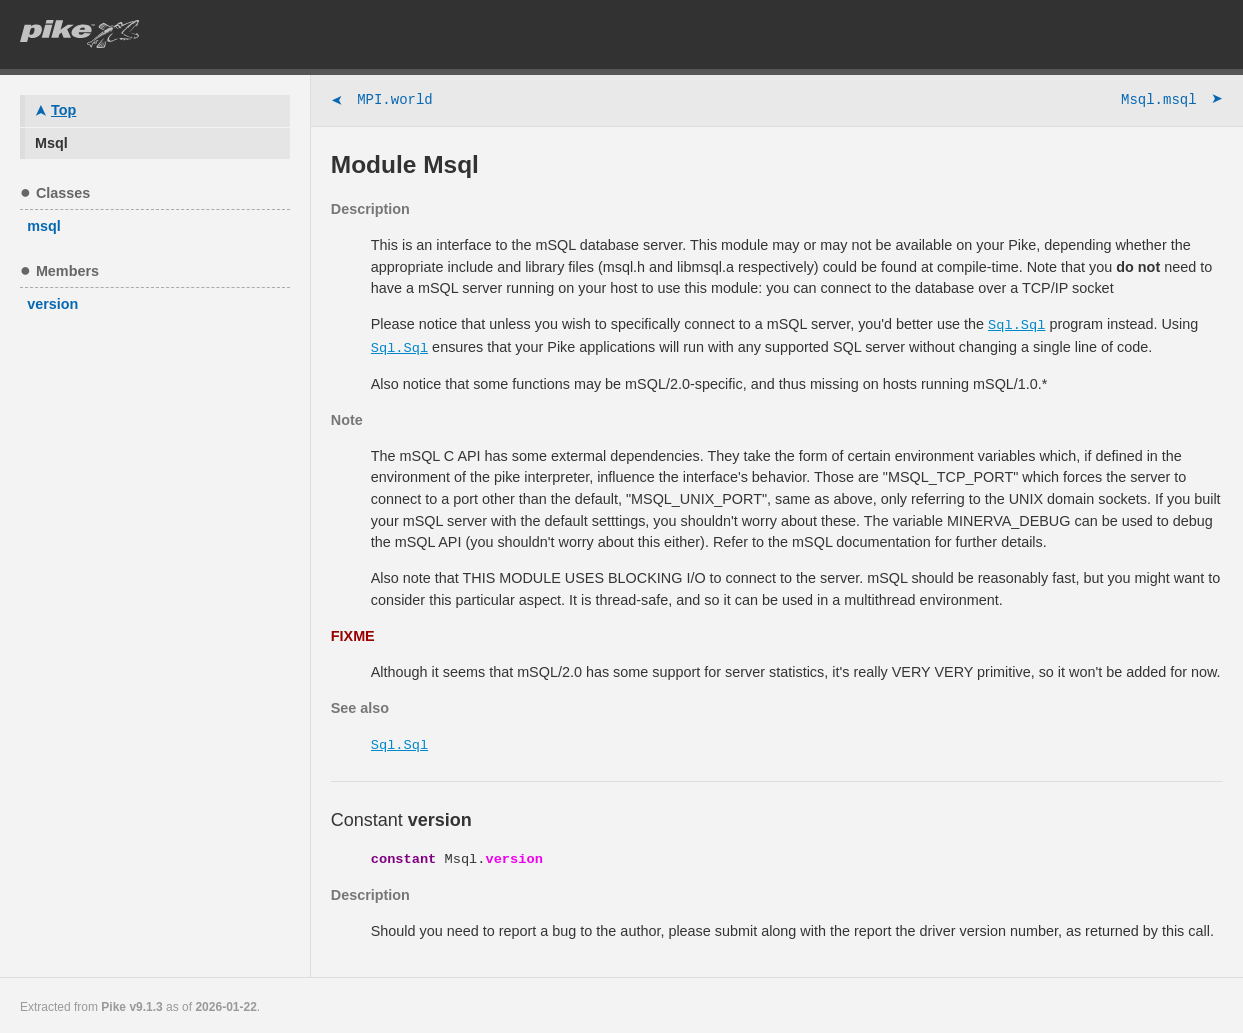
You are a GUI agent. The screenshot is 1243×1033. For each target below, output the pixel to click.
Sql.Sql (1016, 324)
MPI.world (382, 101)
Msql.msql (1172, 101)
